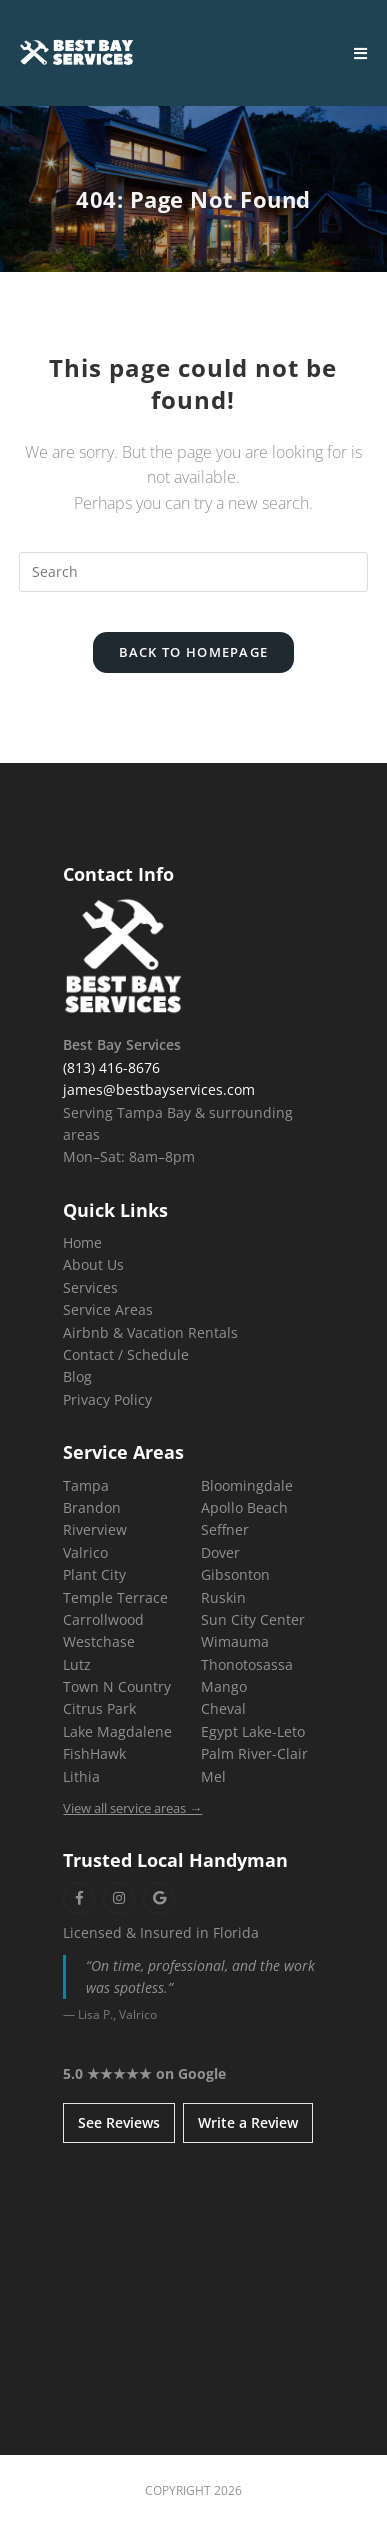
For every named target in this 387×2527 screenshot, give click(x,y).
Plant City (94, 1574)
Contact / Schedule (126, 1354)
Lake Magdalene (117, 1731)
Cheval (223, 1708)
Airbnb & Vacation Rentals (150, 1332)
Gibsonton (235, 1574)
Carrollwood (103, 1619)
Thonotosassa (247, 1664)
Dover (220, 1552)
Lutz (77, 1664)
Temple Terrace (115, 1597)
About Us (93, 1264)
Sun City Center (253, 1619)
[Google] (159, 1898)
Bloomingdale (247, 1485)
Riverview (95, 1529)
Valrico (85, 1552)
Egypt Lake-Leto (253, 1731)
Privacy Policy (107, 1399)
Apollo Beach (244, 1507)
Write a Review (248, 2122)
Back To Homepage (194, 652)
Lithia (81, 1776)
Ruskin (223, 1597)
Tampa (86, 1485)
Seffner (225, 1529)
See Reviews (119, 2122)
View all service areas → (132, 1808)
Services (90, 1287)
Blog (77, 1376)
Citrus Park (99, 1708)
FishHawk (94, 1753)
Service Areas (108, 1309)
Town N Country (117, 1686)
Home (82, 1242)
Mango (224, 1686)
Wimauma (235, 1641)
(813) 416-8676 (111, 1067)
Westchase (99, 1641)
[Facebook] (79, 1898)
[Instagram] (119, 1898)
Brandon (92, 1507)
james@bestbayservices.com (159, 1089)
